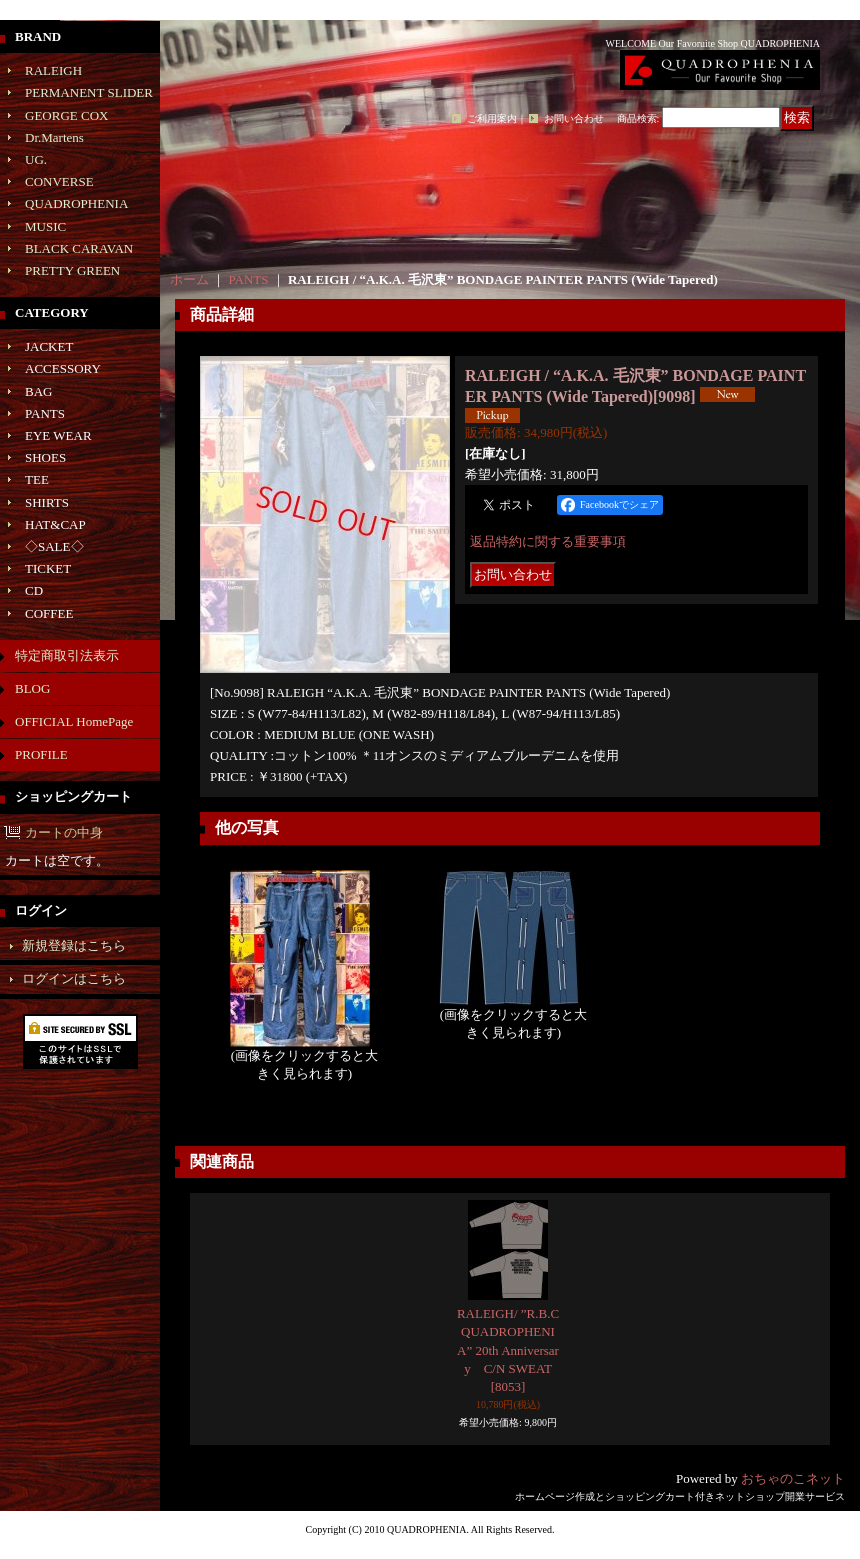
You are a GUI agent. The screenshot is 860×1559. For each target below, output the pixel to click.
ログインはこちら (74, 978)
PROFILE (41, 754)
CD (34, 590)
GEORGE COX (66, 115)
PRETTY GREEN (72, 270)
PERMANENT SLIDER (89, 92)
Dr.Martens (54, 137)
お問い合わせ (574, 118)
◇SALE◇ (54, 546)
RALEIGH (53, 70)
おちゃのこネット (793, 1478)
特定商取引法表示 (67, 655)
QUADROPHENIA (76, 203)
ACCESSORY (63, 368)
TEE (37, 479)
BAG (38, 391)
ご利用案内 (492, 118)
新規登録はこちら (74, 945)
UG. (36, 159)
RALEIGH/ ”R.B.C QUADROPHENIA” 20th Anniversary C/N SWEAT (508, 1350)
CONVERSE (59, 181)
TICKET (48, 568)
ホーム (189, 279)
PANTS (45, 413)
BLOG (32, 688)
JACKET (49, 346)
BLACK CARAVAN (79, 248)
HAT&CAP (55, 524)
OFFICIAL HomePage (74, 721)
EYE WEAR (58, 435)
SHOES (45, 457)
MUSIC (45, 226)
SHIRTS (47, 502)
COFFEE (49, 613)
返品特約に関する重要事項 (548, 541)
